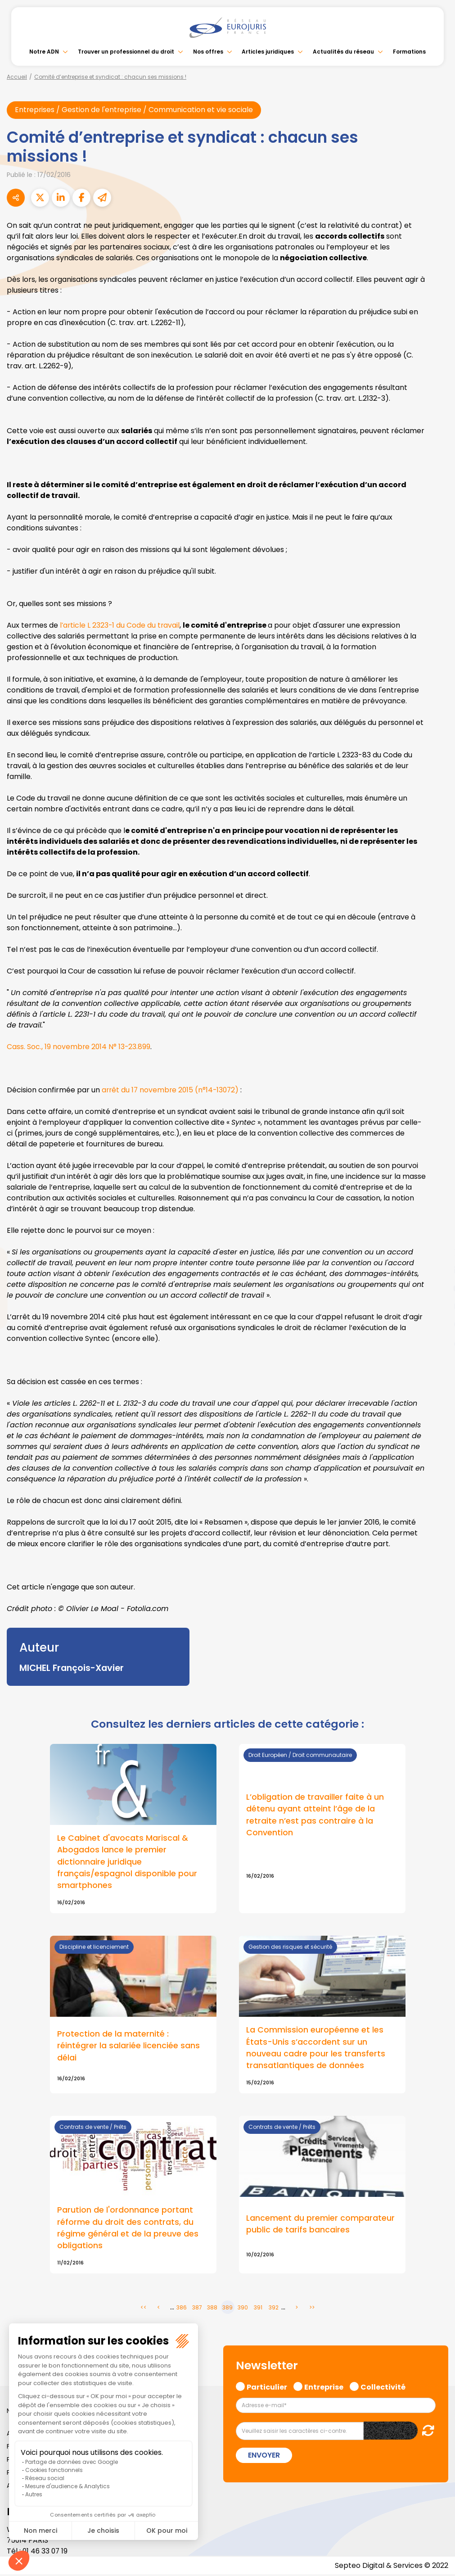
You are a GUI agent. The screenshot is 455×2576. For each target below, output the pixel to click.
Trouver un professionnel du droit (126, 51)
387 (197, 2309)
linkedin (437, 1270)
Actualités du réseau (343, 51)
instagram (437, 1306)
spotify (437, 1324)
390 (243, 2309)
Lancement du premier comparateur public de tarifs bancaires (320, 2224)
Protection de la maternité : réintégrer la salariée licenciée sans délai (128, 2046)
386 (181, 2309)
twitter (437, 1252)
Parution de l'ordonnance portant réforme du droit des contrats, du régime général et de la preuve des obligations (127, 2229)
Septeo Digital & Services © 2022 (391, 2567)
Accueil (17, 77)
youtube (437, 1288)
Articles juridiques (268, 51)
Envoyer (264, 2456)
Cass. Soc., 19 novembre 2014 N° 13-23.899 (79, 1046)
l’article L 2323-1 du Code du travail (120, 625)
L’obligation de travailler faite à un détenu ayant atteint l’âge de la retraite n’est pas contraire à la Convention (315, 1814)
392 (274, 2309)
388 (212, 2309)
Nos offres (208, 51)
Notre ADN (44, 51)
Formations (409, 51)
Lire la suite (133, 1829)
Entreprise (323, 2387)
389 (227, 2309)
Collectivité (382, 2387)
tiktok (437, 1342)
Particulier (267, 2387)
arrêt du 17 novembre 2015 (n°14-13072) (172, 1090)
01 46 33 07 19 (46, 2552)
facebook (437, 1234)
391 (258, 2309)
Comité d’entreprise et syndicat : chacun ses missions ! (110, 77)
